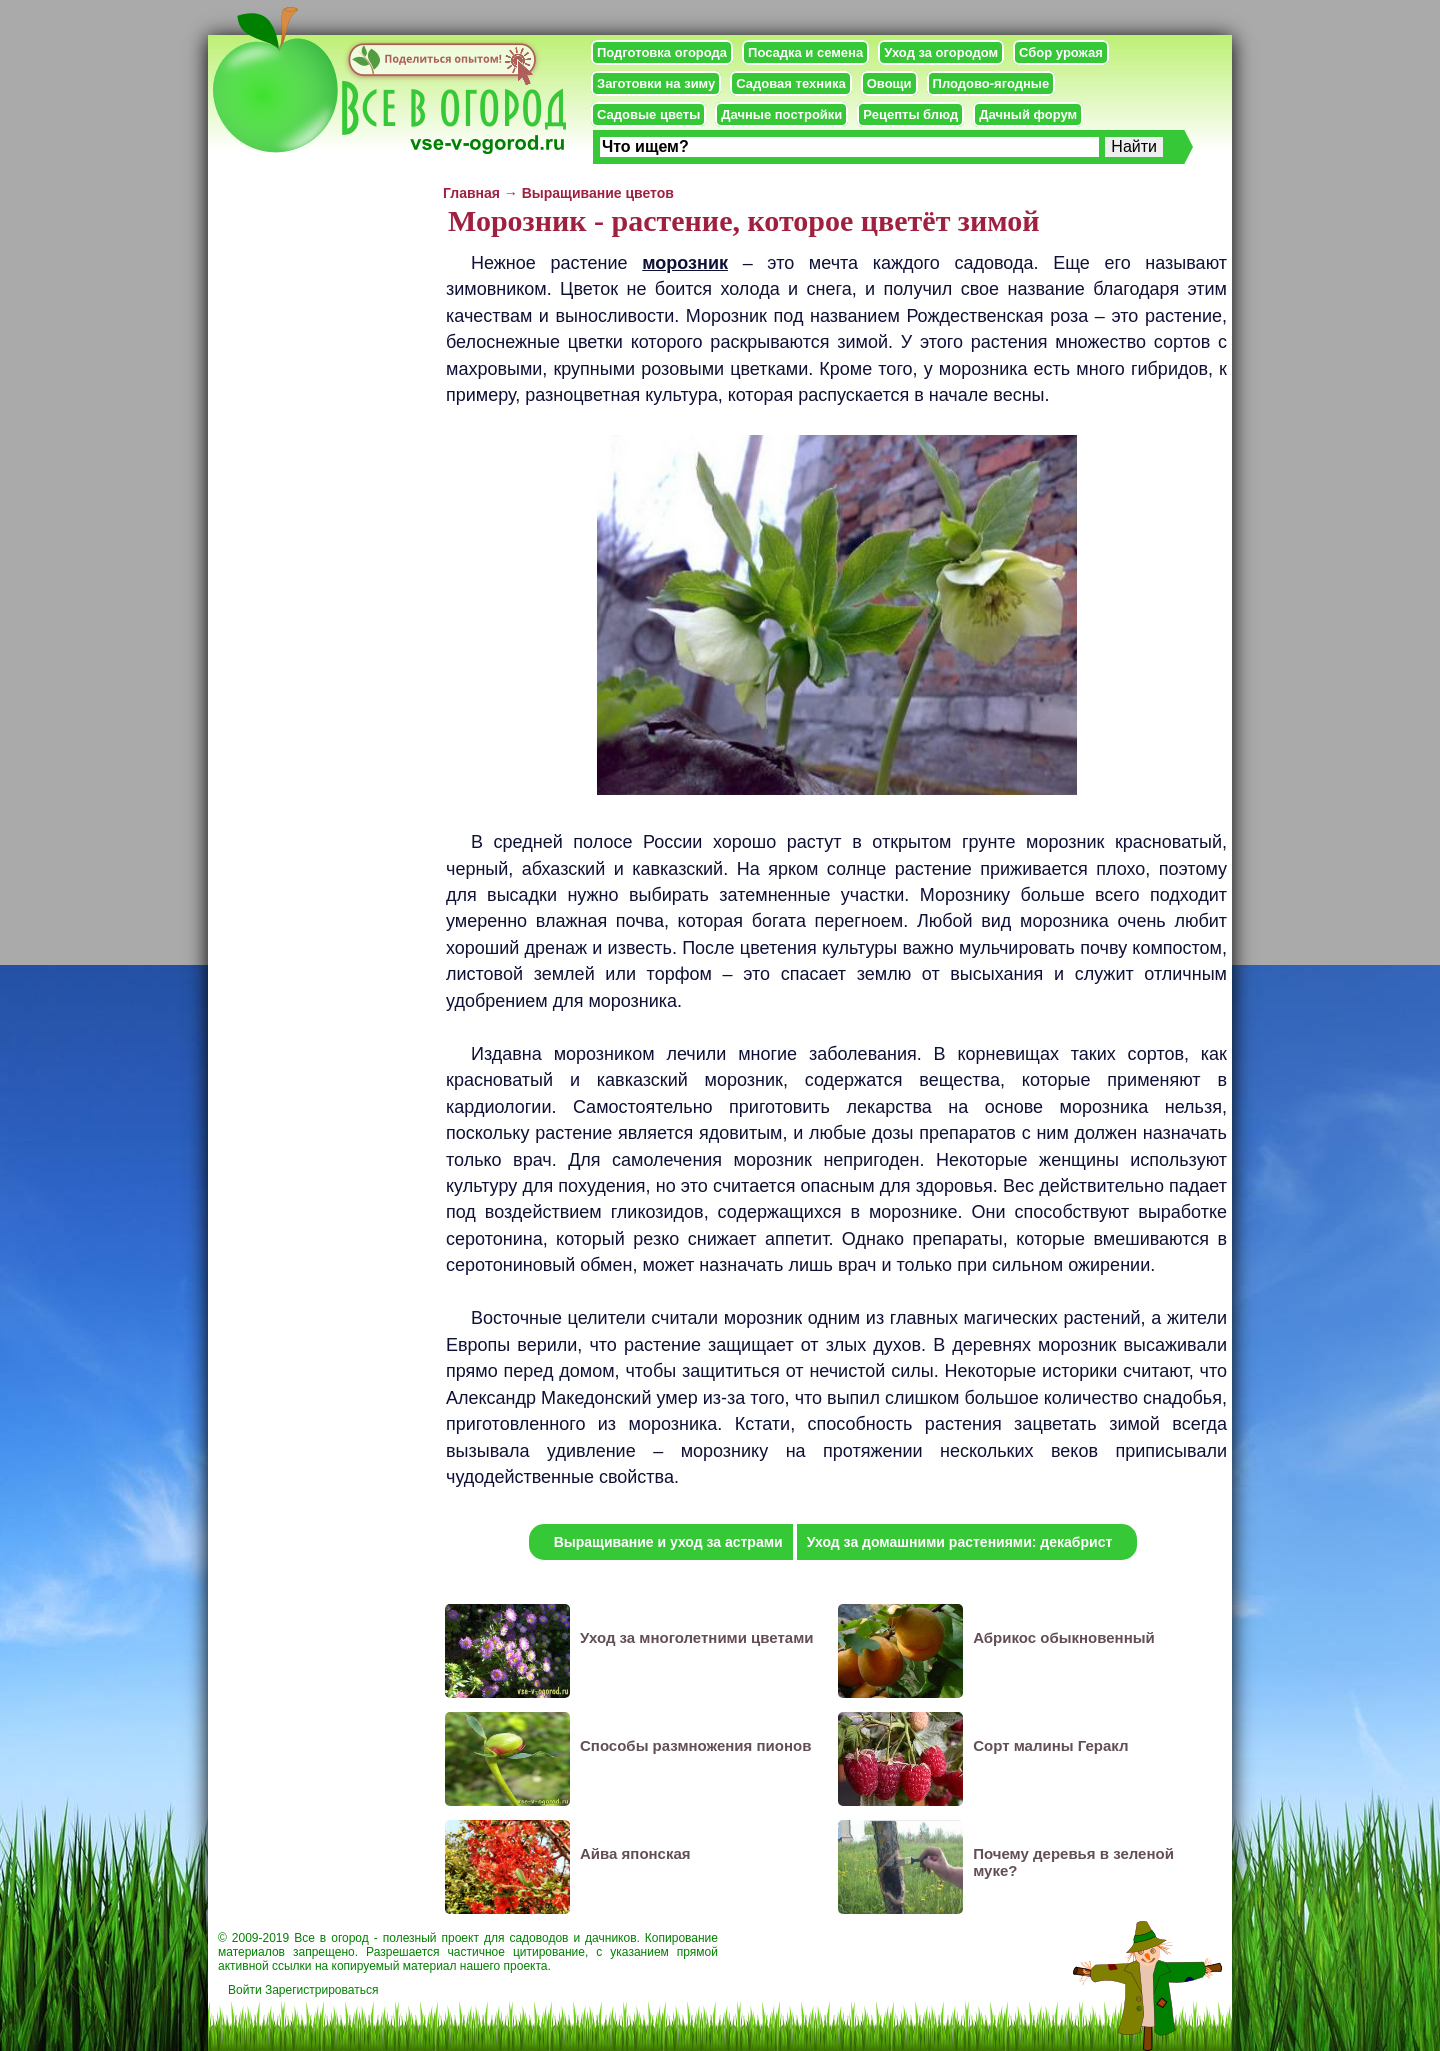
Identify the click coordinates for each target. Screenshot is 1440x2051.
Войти (245, 1990)
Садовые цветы (648, 114)
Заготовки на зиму (656, 83)
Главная (471, 193)
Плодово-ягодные (991, 83)
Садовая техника (790, 83)
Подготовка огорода (662, 52)
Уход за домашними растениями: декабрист (960, 1542)
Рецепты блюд (910, 114)
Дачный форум (1028, 114)
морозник (685, 263)
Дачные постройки (781, 114)
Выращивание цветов (598, 193)
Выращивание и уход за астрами (668, 1542)
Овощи (889, 83)
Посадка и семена (805, 52)
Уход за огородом (941, 52)
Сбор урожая (1061, 52)
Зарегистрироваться (321, 1990)
